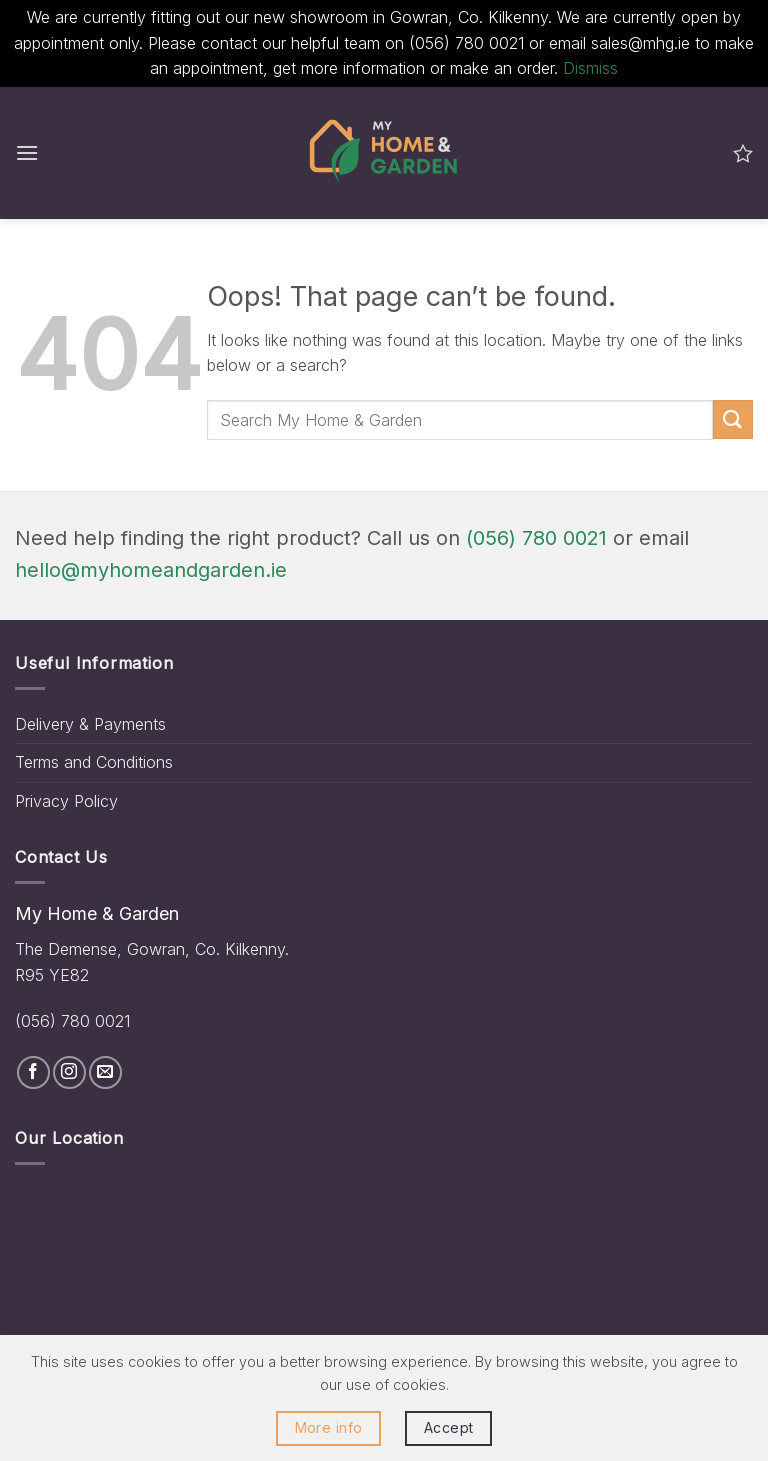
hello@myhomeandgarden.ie (151, 570)
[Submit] (733, 419)
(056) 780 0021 (536, 538)
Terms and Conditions (94, 762)
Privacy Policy (66, 801)
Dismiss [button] (590, 68)
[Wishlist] (743, 153)
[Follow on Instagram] (69, 1072)
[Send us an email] (105, 1072)
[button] (27, 152)
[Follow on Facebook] (33, 1072)
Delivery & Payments (90, 724)
